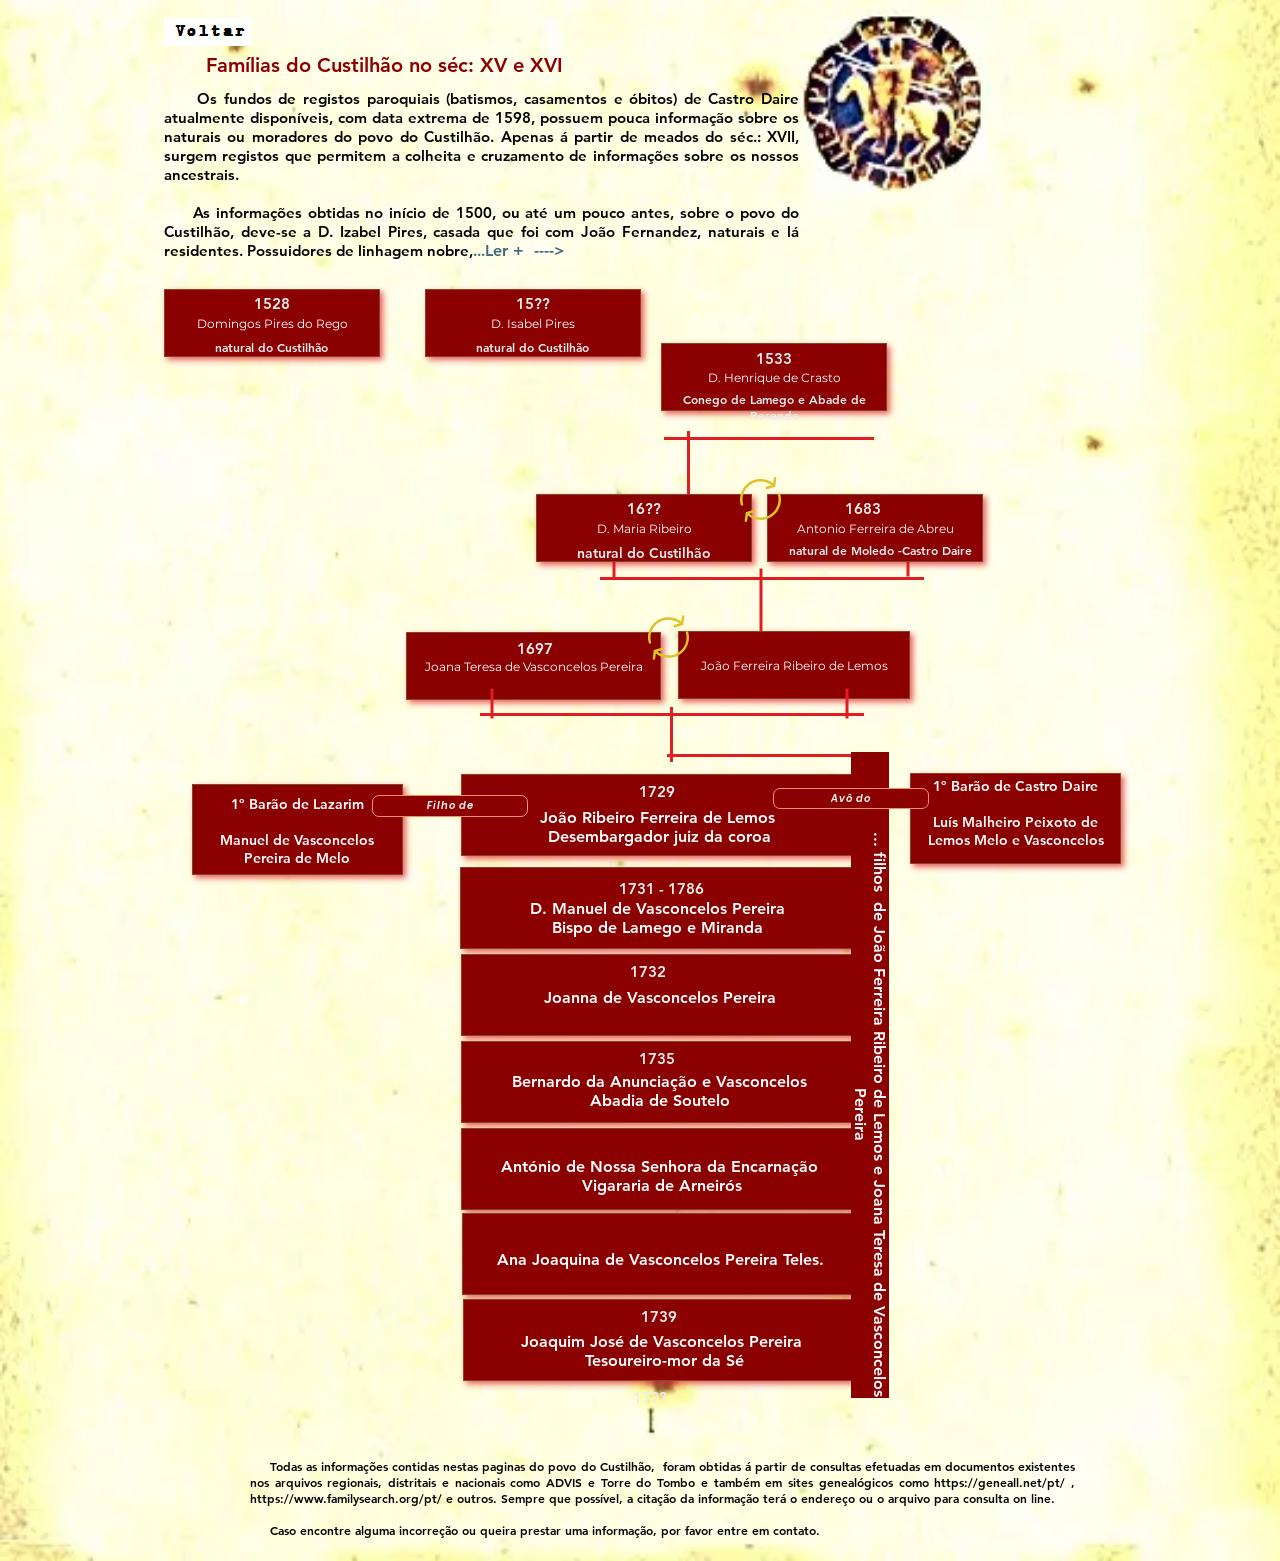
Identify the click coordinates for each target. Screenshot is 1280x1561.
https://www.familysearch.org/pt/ (346, 1498)
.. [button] (521, 250)
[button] (272, 323)
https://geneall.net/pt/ (999, 1482)
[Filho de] (450, 806)
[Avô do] (851, 798)
